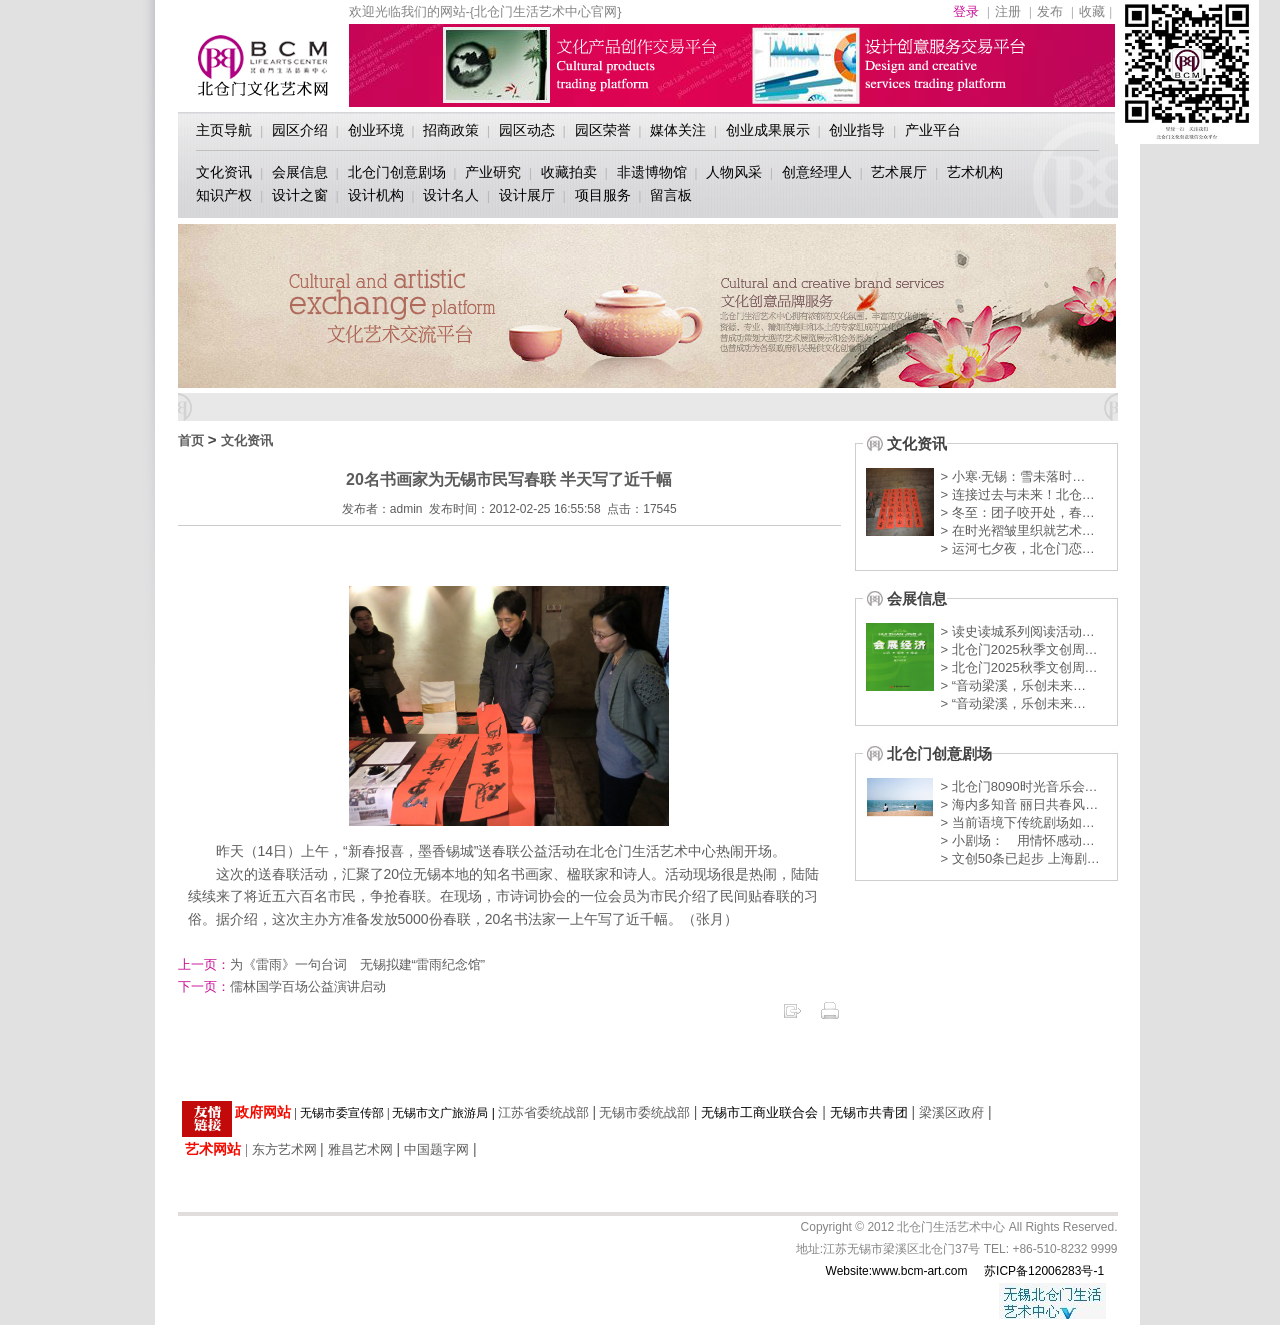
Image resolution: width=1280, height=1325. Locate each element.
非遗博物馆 (652, 172)
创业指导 (857, 130)
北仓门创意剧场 (397, 172)
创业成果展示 (768, 130)
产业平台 (933, 130)
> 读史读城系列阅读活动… (1018, 631)
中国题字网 (436, 1149)
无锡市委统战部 (644, 1112)
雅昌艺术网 (360, 1149)
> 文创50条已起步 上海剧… (1020, 858)
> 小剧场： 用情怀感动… (1018, 840)
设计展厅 (527, 195)
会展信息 (300, 172)
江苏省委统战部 (543, 1112)
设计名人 (451, 195)
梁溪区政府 (951, 1112)
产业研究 (493, 172)
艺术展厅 (899, 172)
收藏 (1092, 11)
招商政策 (451, 130)
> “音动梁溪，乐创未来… (1014, 685)
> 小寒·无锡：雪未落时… (1013, 476)
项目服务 (603, 195)
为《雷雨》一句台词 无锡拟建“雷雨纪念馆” (332, 964)
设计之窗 (300, 195)
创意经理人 (817, 172)
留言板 (671, 195)
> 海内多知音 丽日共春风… (1020, 804)
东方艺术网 (284, 1149)
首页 (191, 440)
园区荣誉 (603, 130)
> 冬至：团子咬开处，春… (1018, 512)
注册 (1008, 11)
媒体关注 (678, 130)
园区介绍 (300, 130)
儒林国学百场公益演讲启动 (282, 986)
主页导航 (224, 130)
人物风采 (734, 172)
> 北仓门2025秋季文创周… (1019, 649)
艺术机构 (975, 172)
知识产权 (224, 195)
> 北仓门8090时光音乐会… (1019, 786)
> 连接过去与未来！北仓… (1018, 494)
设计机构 (376, 195)
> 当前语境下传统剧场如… (1018, 822)
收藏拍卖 (569, 172)
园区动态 (527, 130)
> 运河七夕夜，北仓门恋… (1018, 548)
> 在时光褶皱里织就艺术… (1018, 530)
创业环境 (376, 130)
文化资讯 (224, 172)
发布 (1050, 11)
